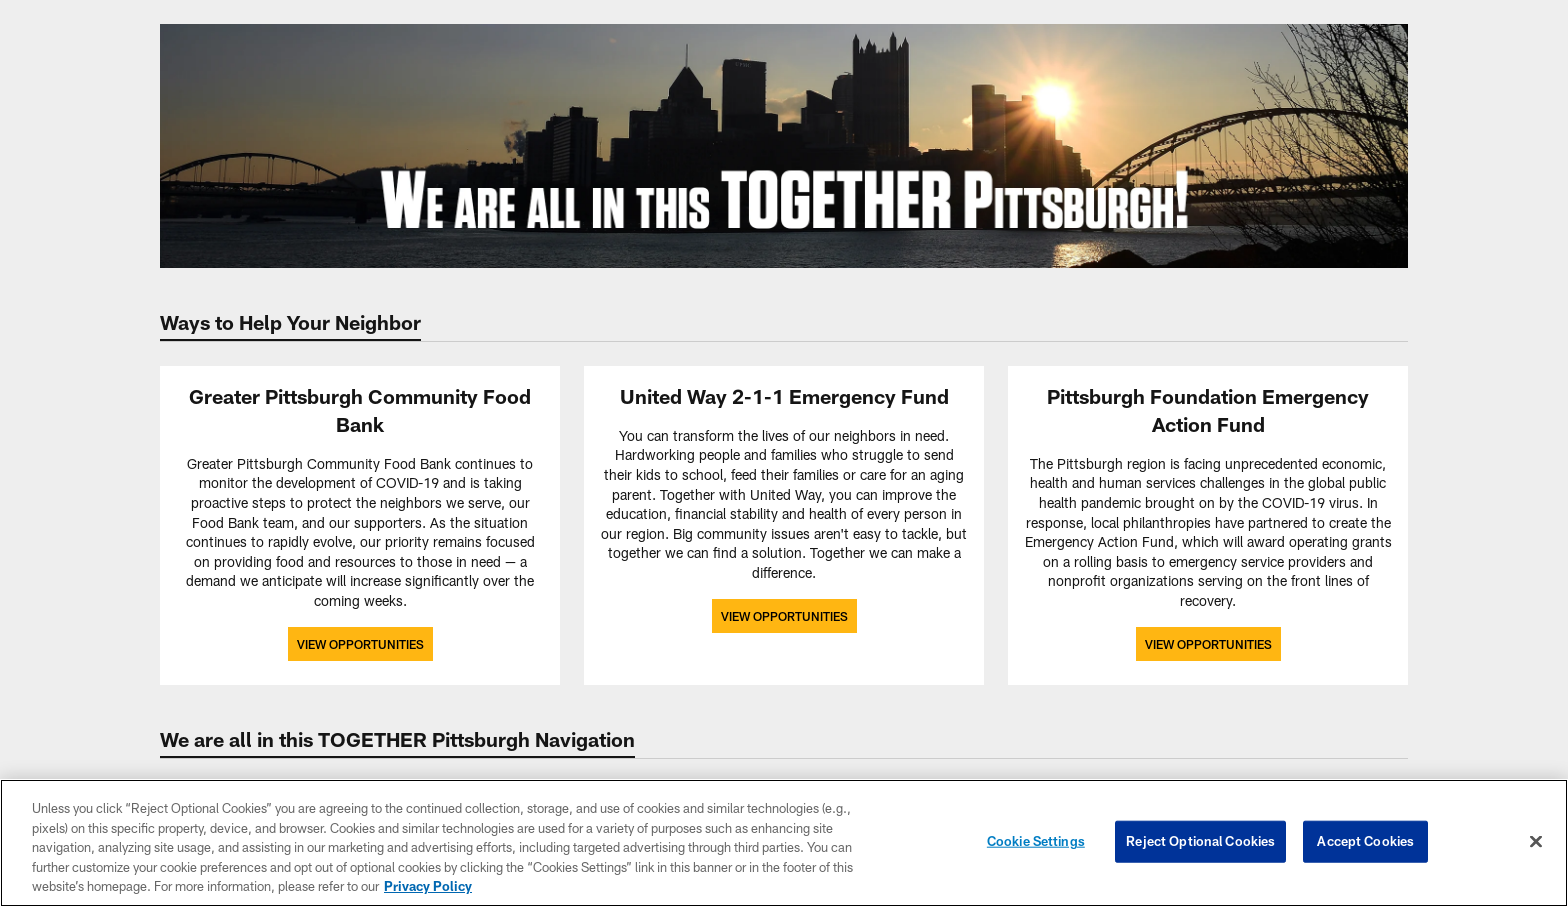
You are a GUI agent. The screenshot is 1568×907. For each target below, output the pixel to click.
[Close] (1536, 842)
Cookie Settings (1036, 841)
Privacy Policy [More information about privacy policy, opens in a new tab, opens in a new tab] (428, 886)
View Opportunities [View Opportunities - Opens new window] (360, 644)
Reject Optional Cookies (1200, 841)
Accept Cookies (1365, 841)
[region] (784, 843)
